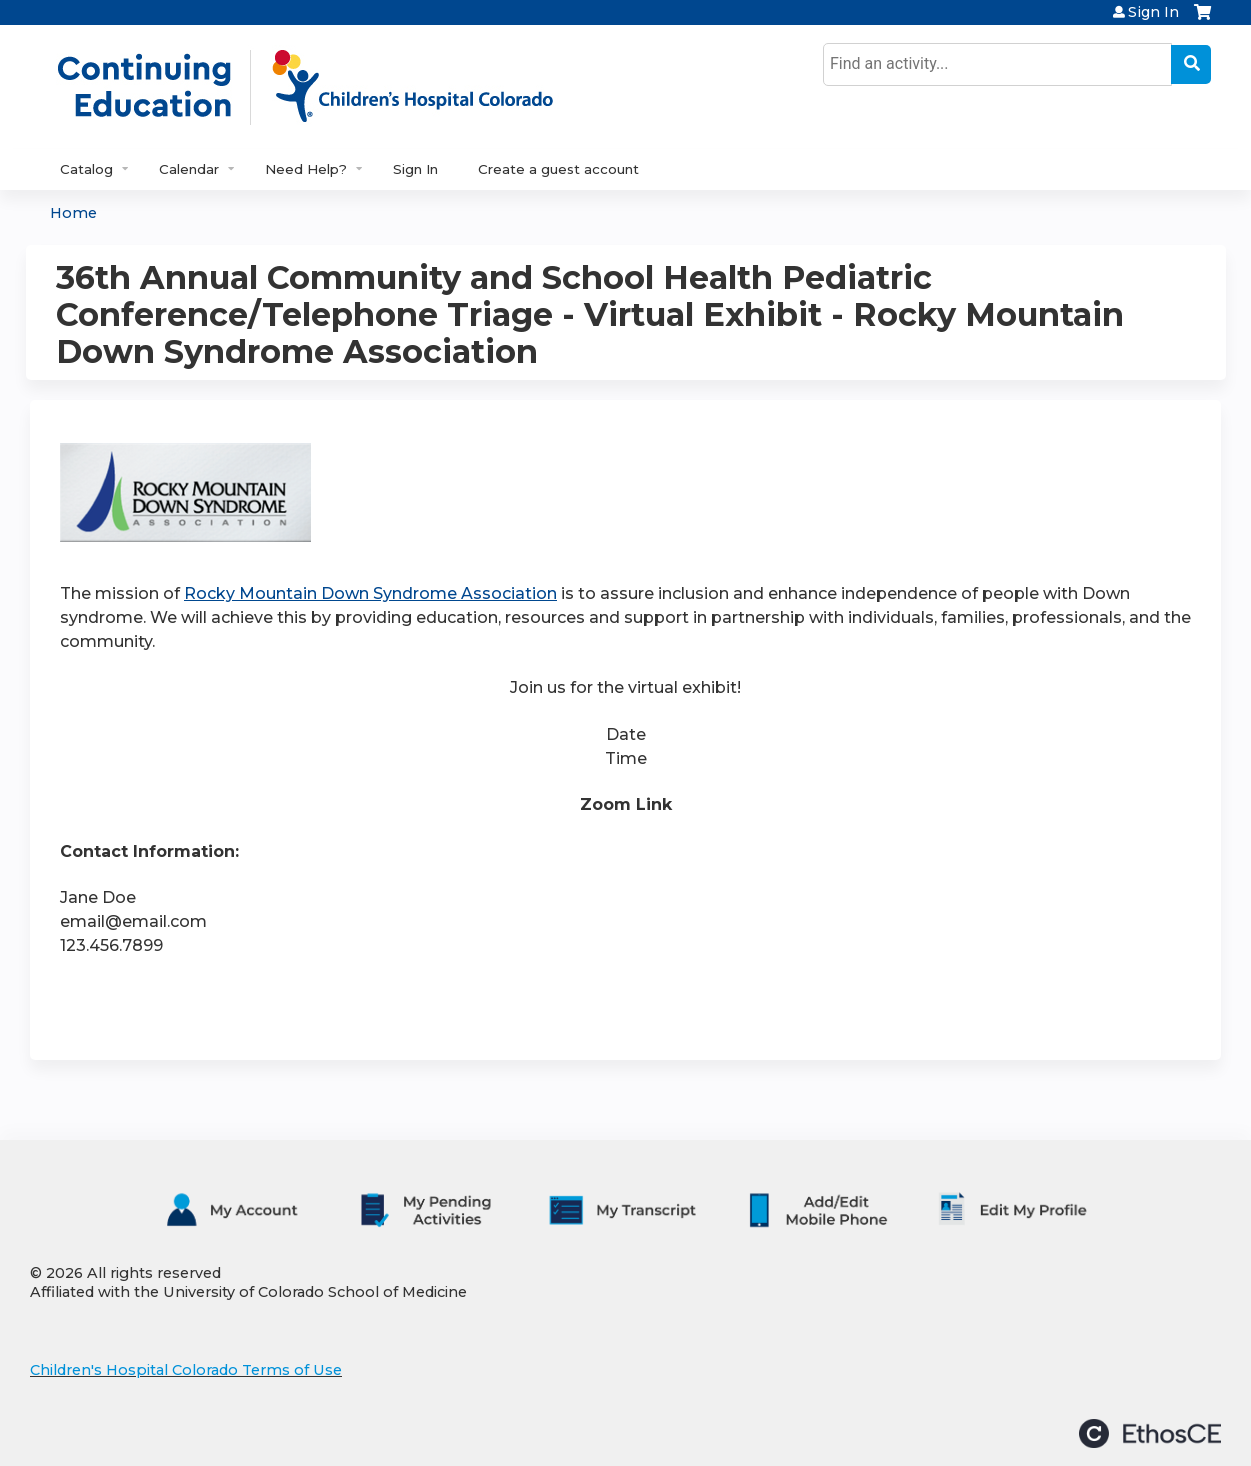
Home (73, 213)
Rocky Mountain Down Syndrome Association (370, 593)
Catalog (86, 169)
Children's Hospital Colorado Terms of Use (186, 1370)
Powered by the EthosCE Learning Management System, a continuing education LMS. (1150, 1433)
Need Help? (306, 169)
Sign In (1153, 12)
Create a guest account (558, 169)
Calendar (189, 169)
